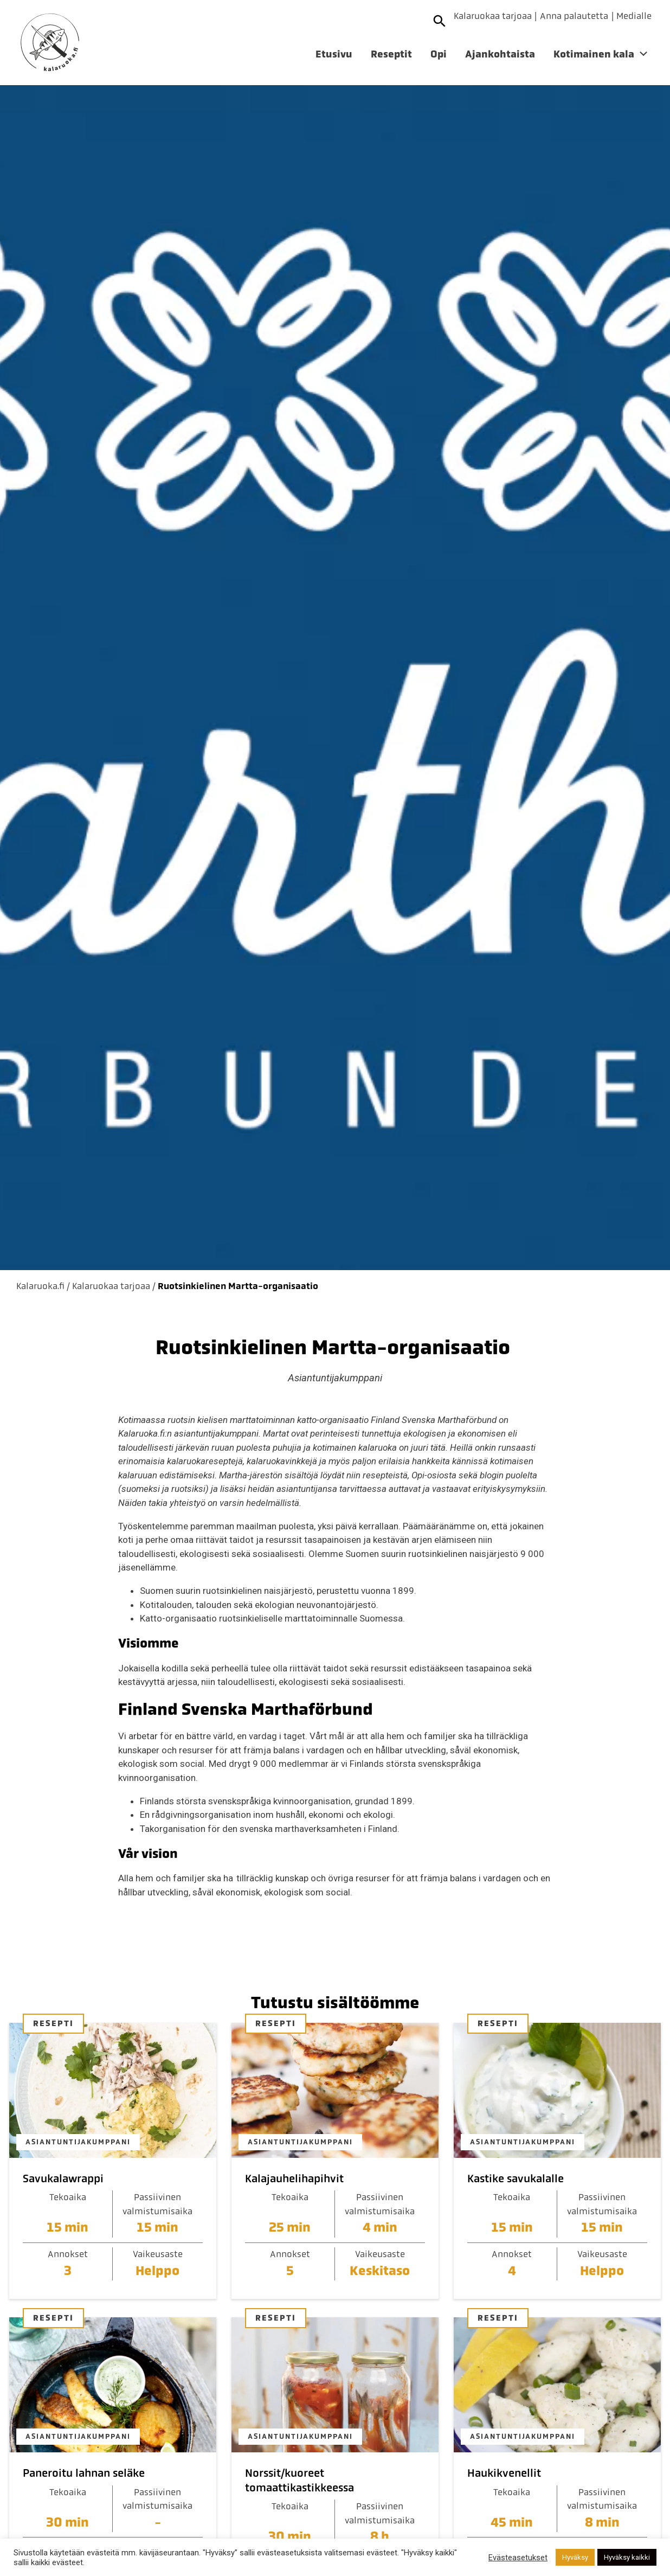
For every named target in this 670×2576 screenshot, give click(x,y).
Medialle (634, 15)
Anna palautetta (574, 15)
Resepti (53, 2023)
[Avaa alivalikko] (643, 55)
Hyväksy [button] (575, 2557)
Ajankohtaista (500, 54)
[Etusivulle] (49, 42)
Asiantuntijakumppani (78, 2141)
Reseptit (391, 54)
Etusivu (333, 54)
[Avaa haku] (439, 20)
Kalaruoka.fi (40, 1285)
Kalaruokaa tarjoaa (493, 15)
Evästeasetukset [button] (517, 2557)
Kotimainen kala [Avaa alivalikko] (593, 54)
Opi (438, 54)
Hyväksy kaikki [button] (627, 2557)
